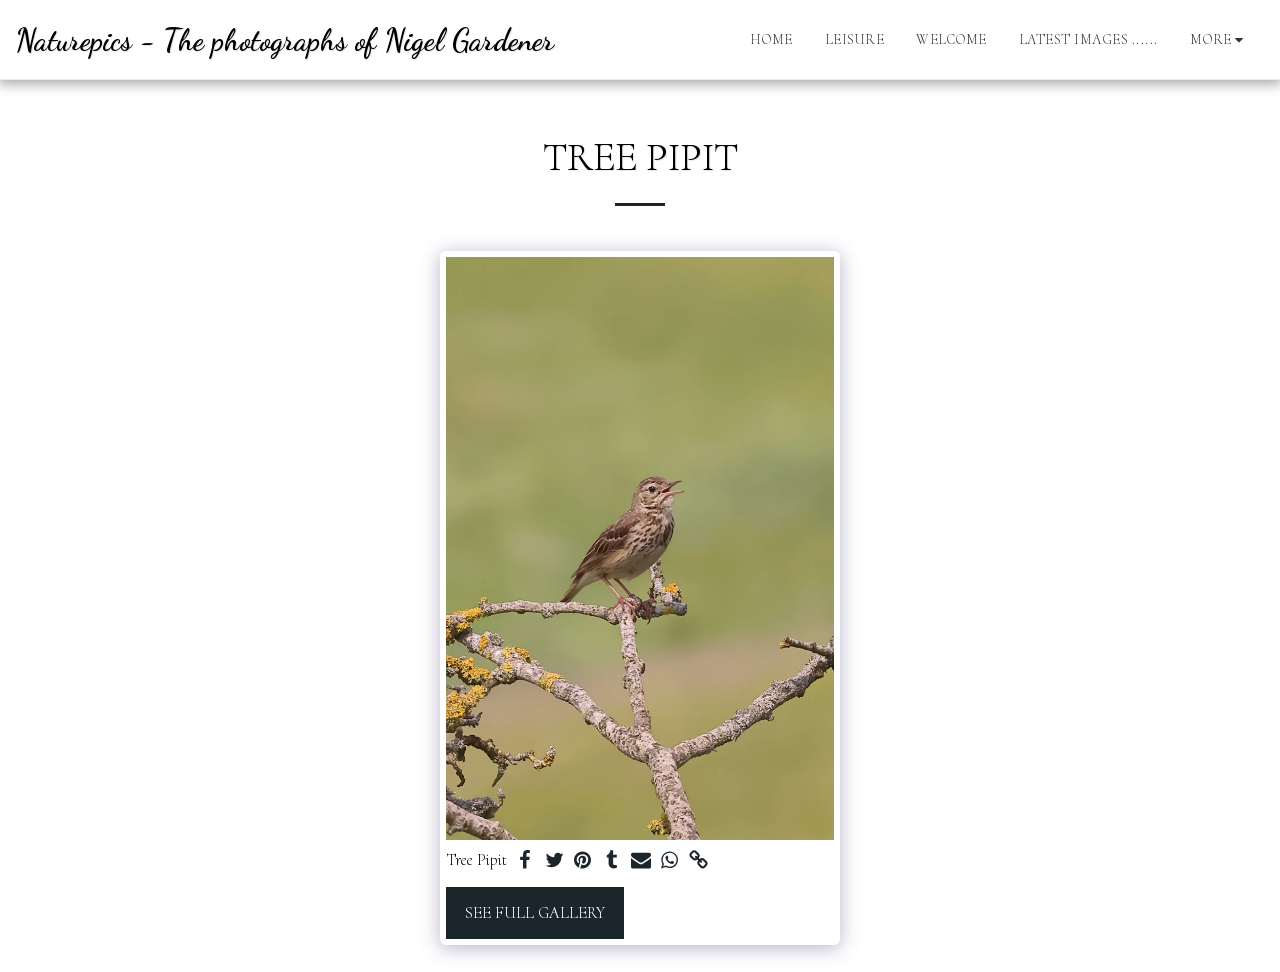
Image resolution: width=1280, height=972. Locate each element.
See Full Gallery (535, 913)
